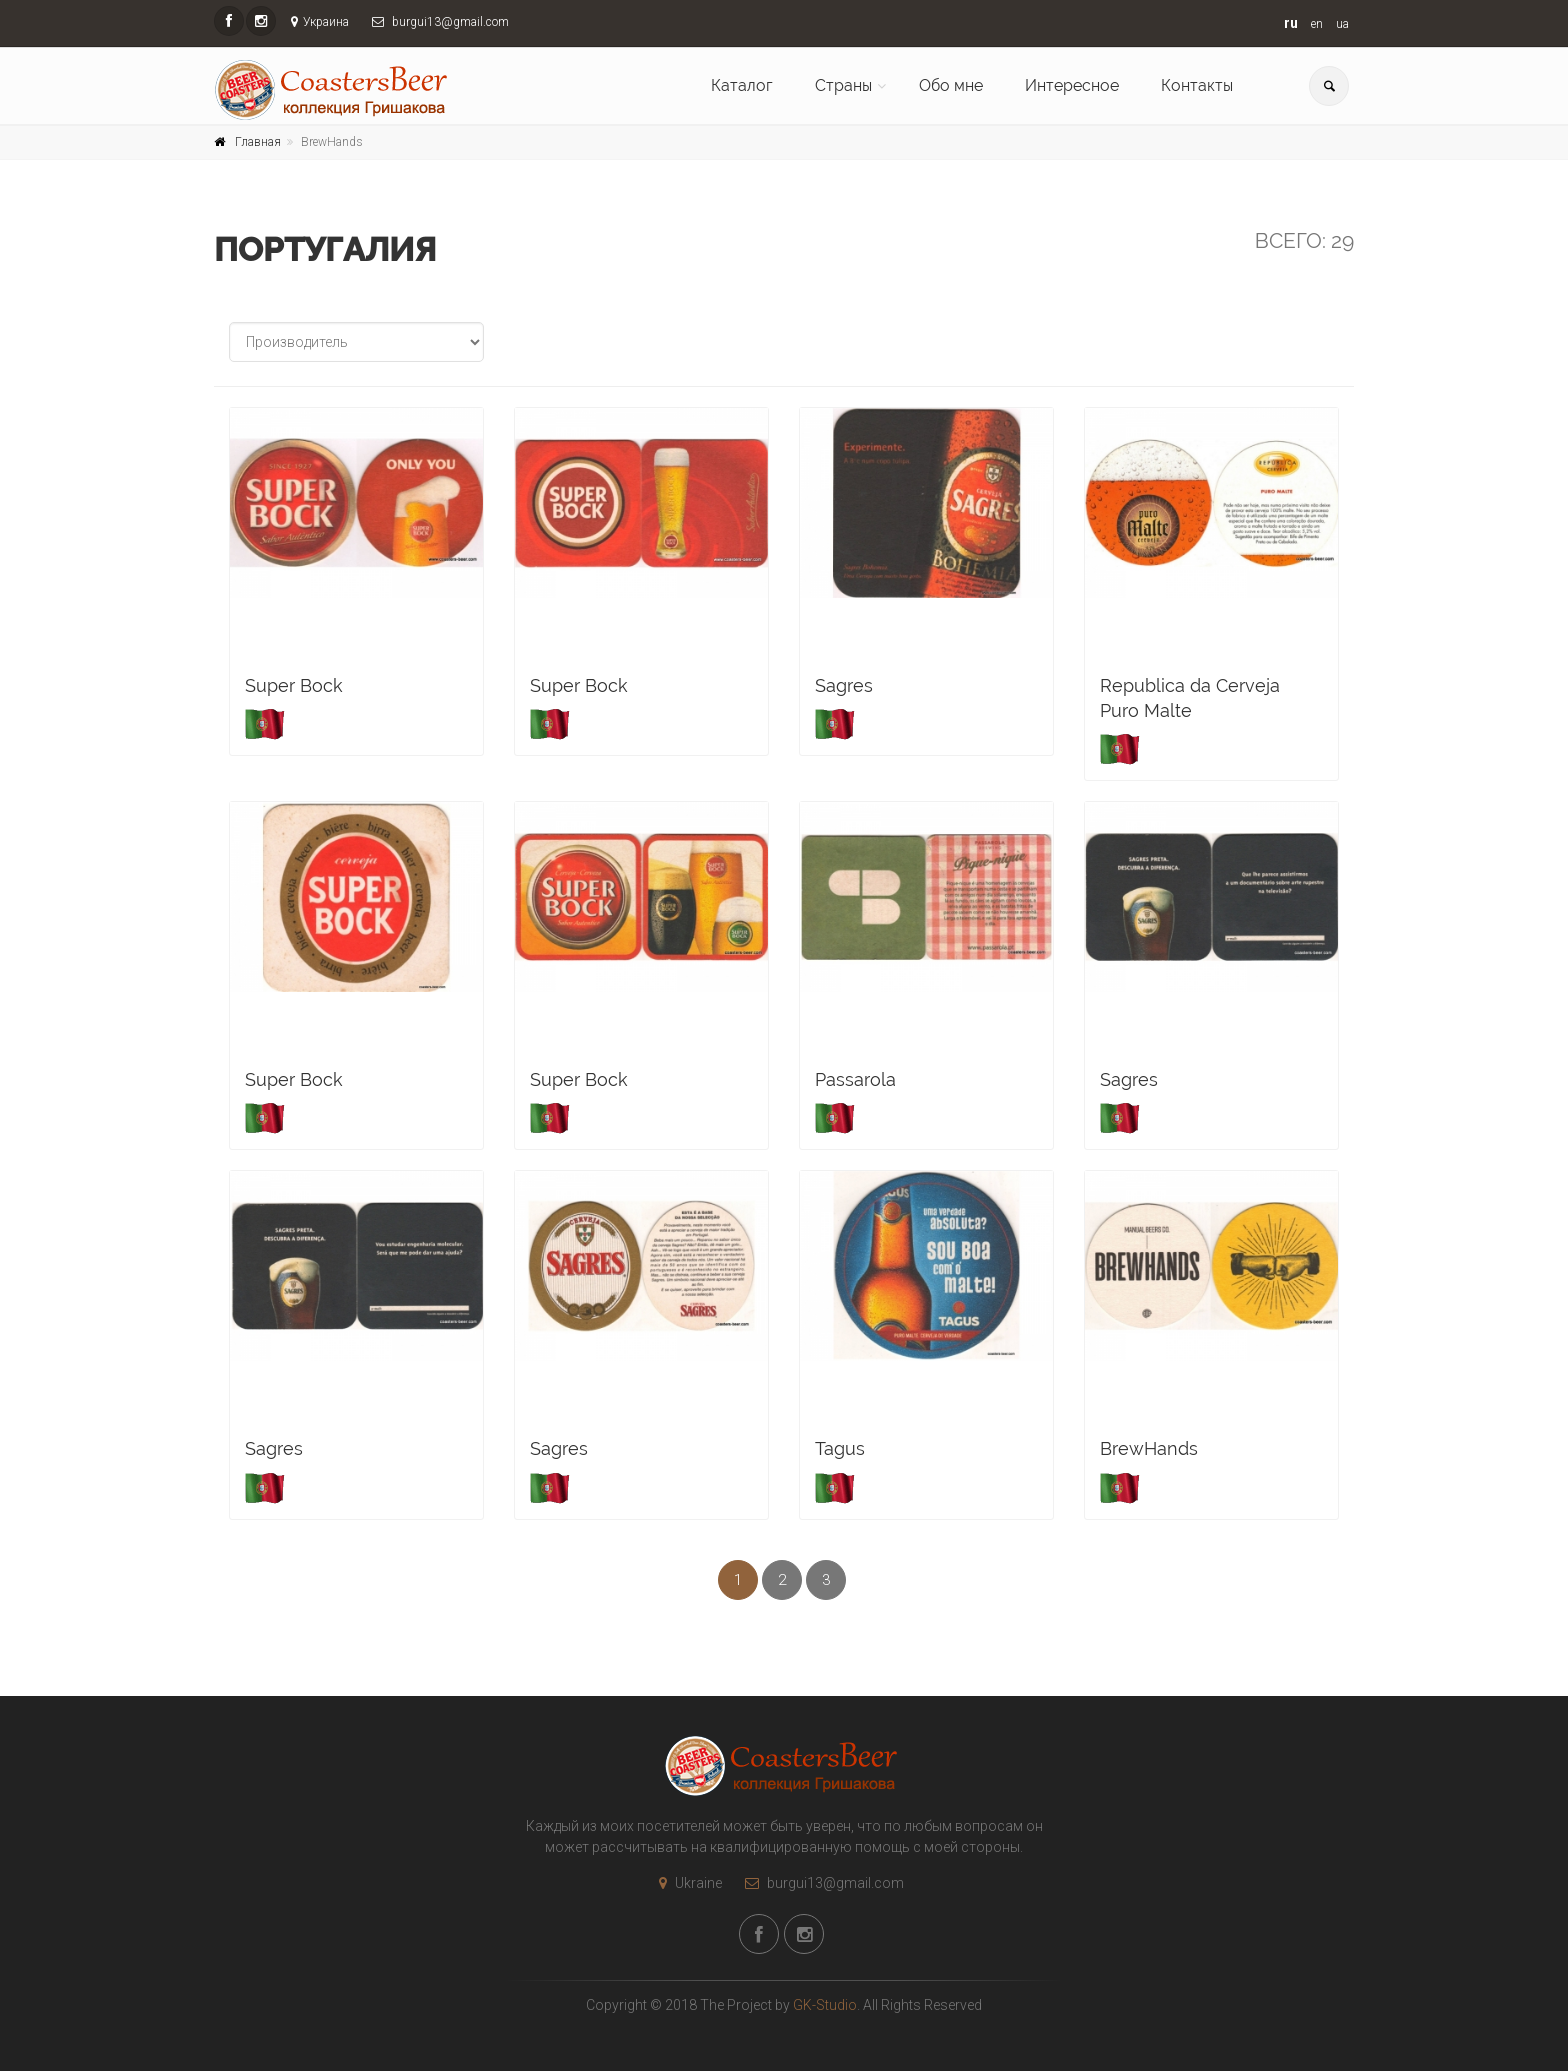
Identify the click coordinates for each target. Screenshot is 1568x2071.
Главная (258, 142)
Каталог (742, 85)
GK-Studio (825, 2005)
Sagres (844, 685)
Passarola (855, 1079)
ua (1342, 24)
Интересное (1072, 85)
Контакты (1197, 85)
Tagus (840, 1448)
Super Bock (294, 685)
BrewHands (1149, 1448)
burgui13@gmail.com (819, 1883)
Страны (843, 85)
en (1317, 24)
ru (1291, 23)
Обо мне (951, 85)
